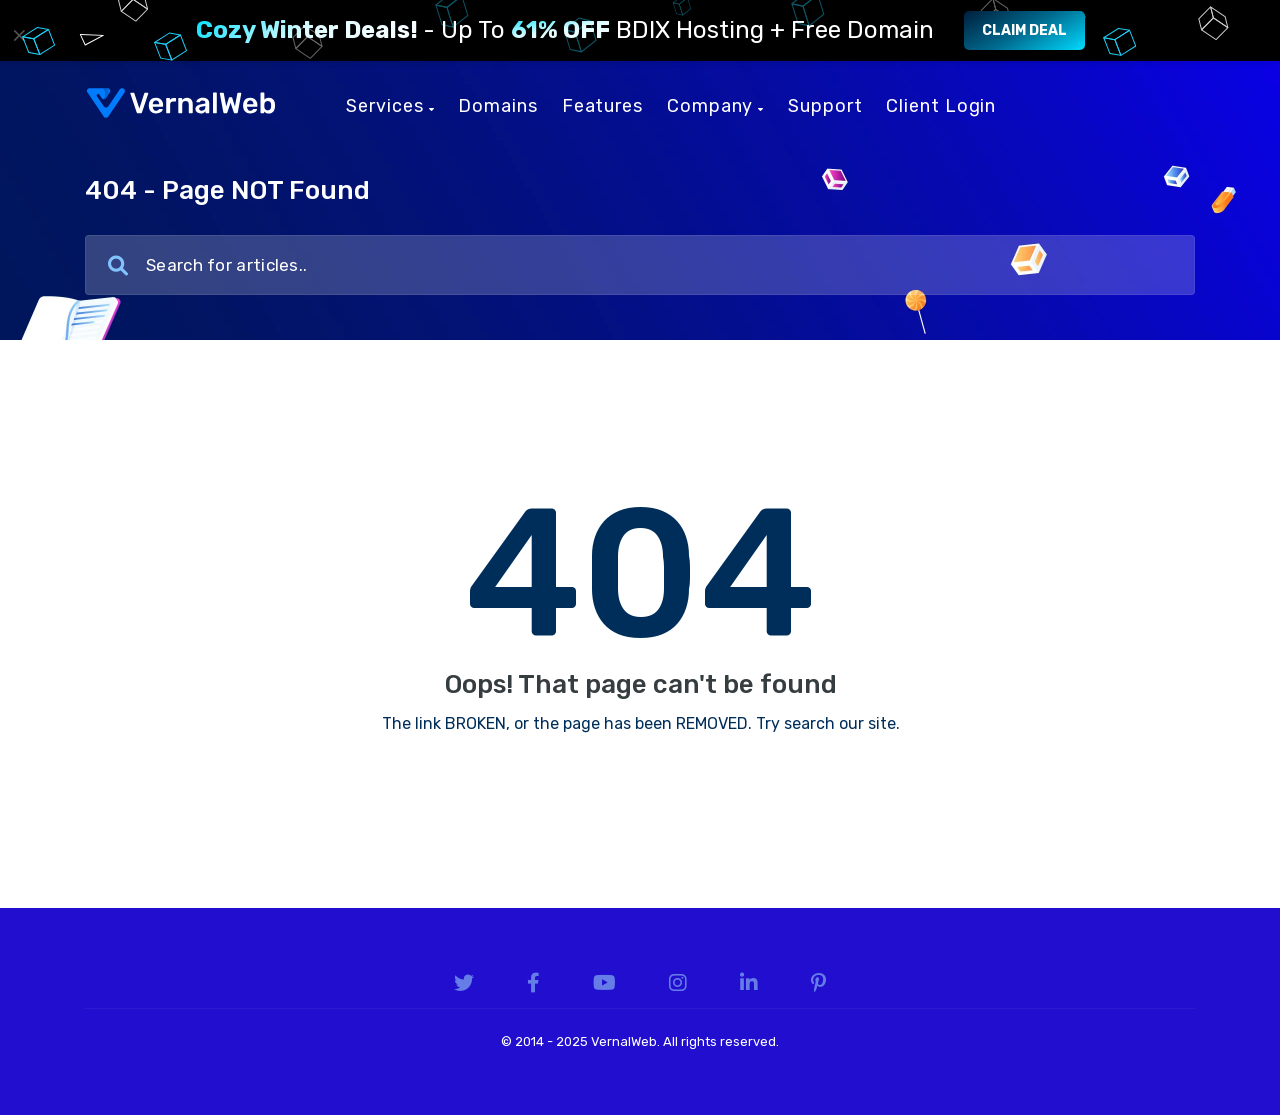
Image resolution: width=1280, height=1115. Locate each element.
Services (390, 106)
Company (715, 106)
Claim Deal (1024, 30)
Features (602, 106)
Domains (497, 106)
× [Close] (19, 35)
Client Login (941, 106)
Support (825, 106)
